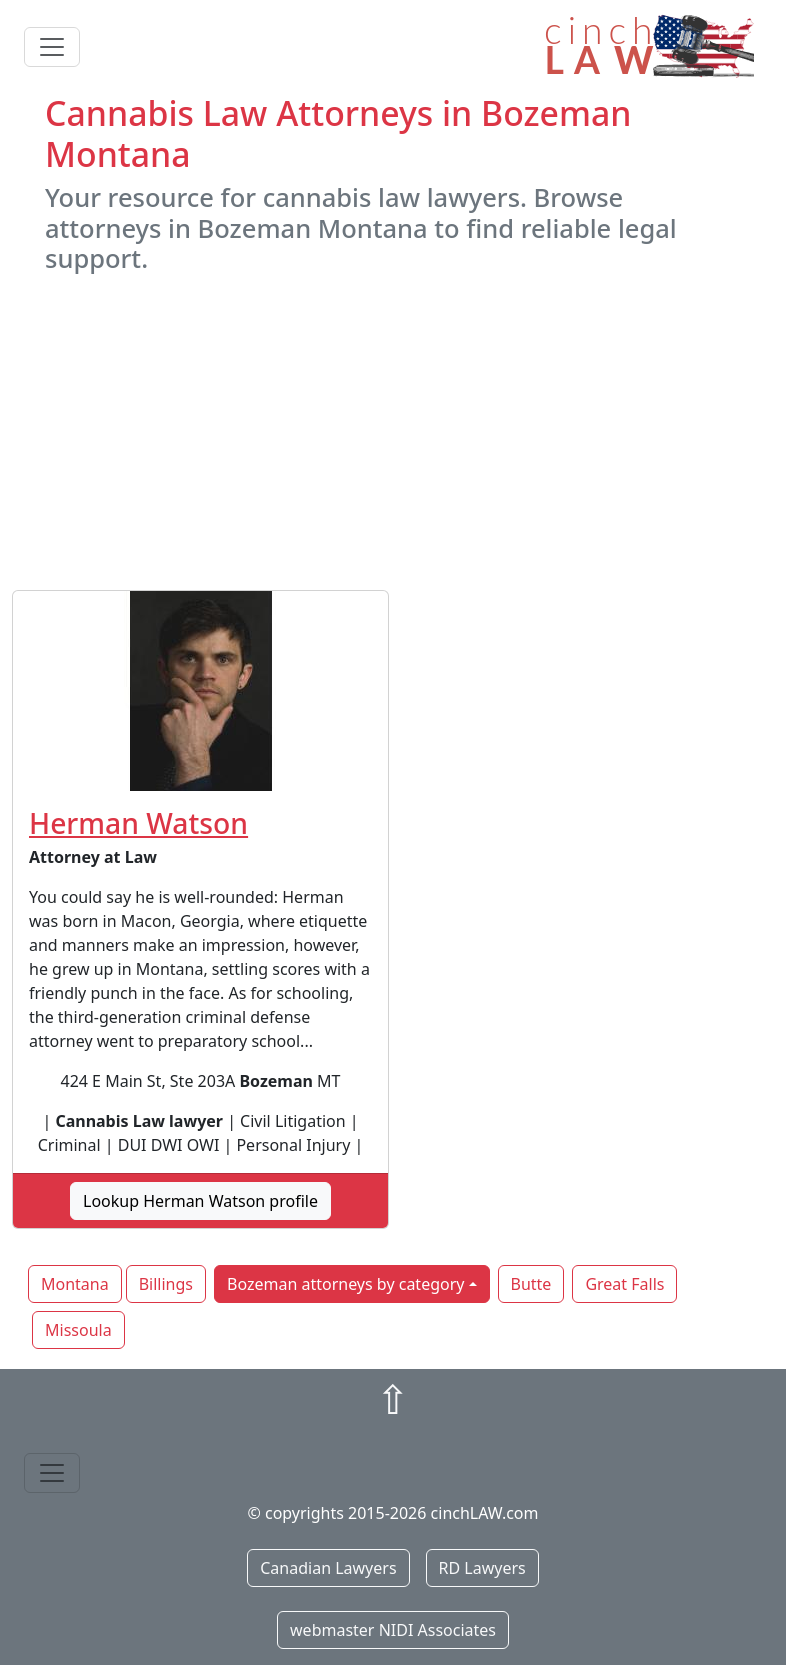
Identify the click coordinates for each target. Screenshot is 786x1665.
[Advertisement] (393, 432)
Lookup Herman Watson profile (200, 1201)
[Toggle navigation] (52, 47)
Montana (75, 1284)
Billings (166, 1284)
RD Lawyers (482, 1568)
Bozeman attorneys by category (345, 1284)
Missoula (78, 1330)
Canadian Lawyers (328, 1568)
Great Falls (624, 1284)
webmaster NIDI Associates (393, 1630)
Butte (531, 1284)
